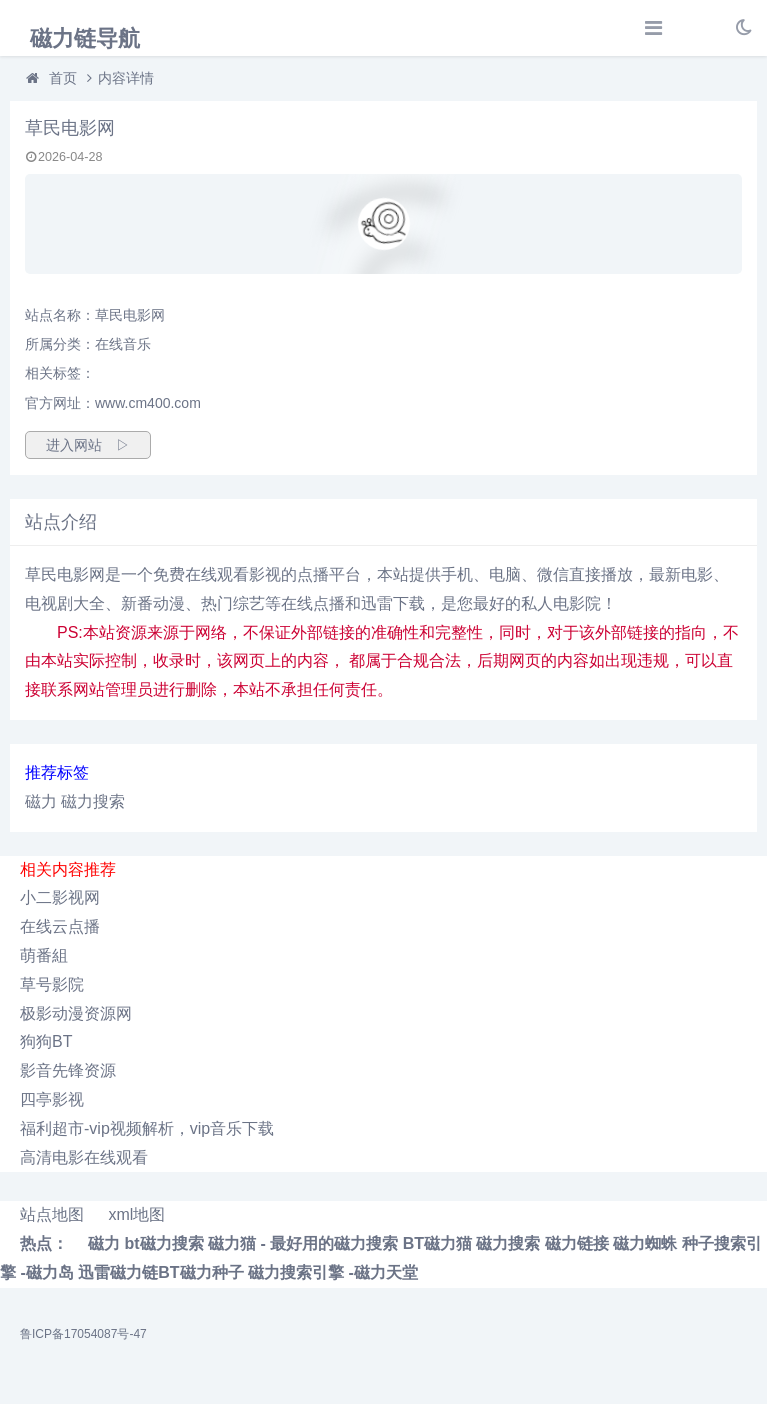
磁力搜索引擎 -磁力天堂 (333, 1272)
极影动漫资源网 (76, 1013)
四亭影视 (52, 1099)
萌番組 (44, 955)
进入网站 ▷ (88, 445)
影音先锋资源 (68, 1070)
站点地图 (52, 1214)
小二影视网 (60, 897)
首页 (63, 78)
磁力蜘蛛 (645, 1243)
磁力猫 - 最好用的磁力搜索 (303, 1243)
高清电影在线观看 (84, 1157)
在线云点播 (60, 926)
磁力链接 (577, 1243)
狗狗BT (46, 1041)
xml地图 (136, 1214)
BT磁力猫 (437, 1243)
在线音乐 (123, 344)
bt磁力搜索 (163, 1243)
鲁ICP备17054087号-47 (83, 1334)
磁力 (41, 801)
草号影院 (52, 984)
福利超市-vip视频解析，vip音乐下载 (147, 1128)
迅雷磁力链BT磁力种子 (160, 1272)
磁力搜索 (93, 801)
